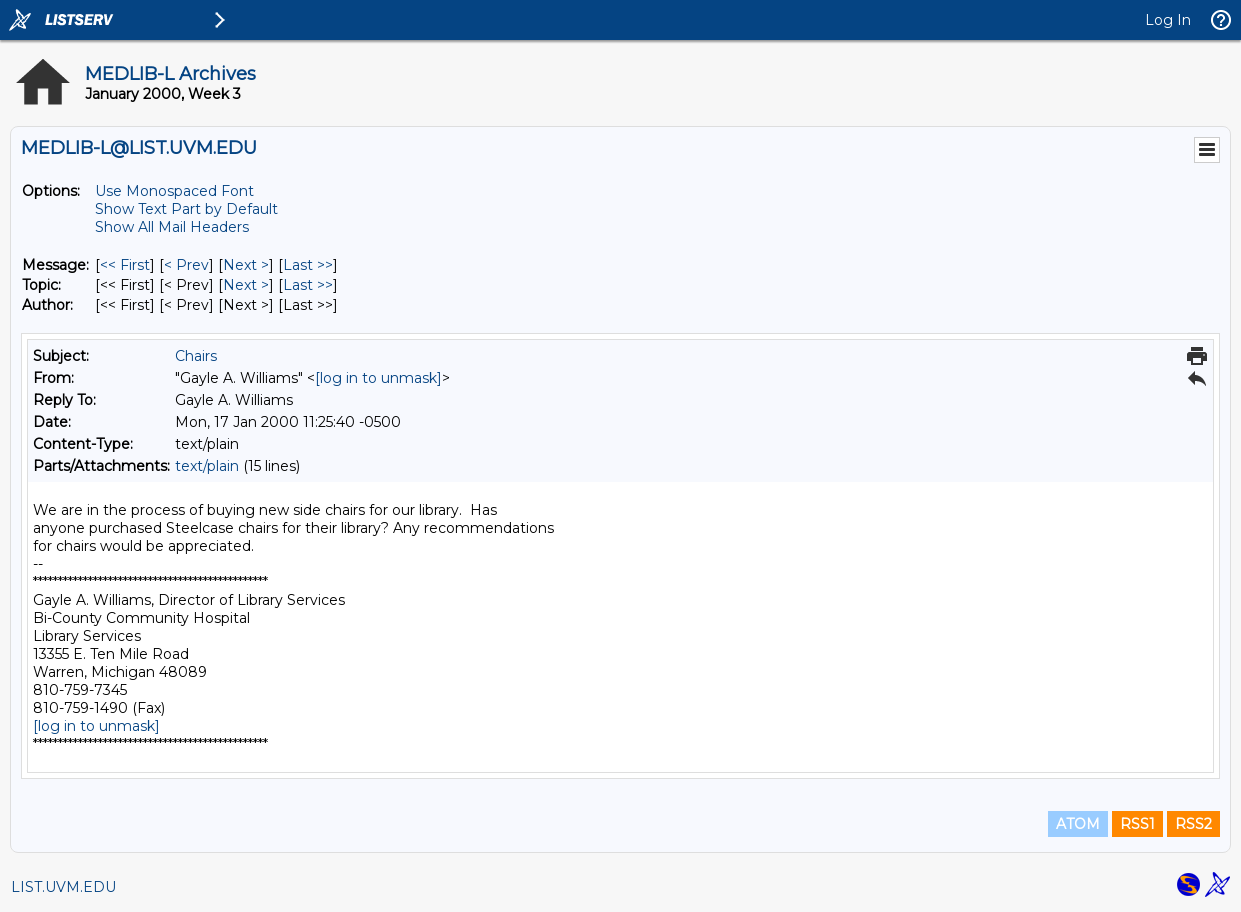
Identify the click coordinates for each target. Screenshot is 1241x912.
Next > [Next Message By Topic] (246, 285)
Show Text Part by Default (186, 209)
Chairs (196, 356)
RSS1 (1137, 824)
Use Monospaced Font (174, 191)
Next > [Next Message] (246, 265)
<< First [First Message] (125, 265)
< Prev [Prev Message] (186, 265)
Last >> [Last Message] (308, 265)
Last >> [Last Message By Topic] (308, 285)
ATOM (1078, 824)
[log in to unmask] (378, 378)
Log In (1168, 20)
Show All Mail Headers (172, 227)
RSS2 (1193, 824)
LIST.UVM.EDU (63, 887)
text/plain (207, 466)
